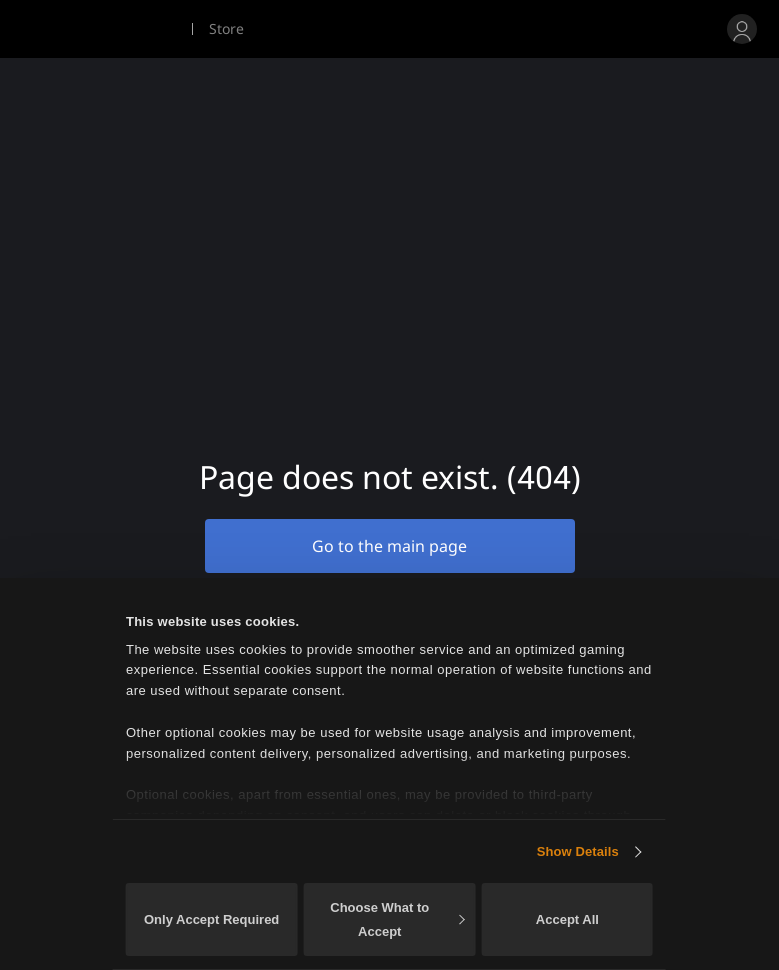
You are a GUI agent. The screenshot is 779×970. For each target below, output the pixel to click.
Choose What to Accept (397, 919)
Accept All (567, 919)
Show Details (578, 851)
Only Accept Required (211, 919)
